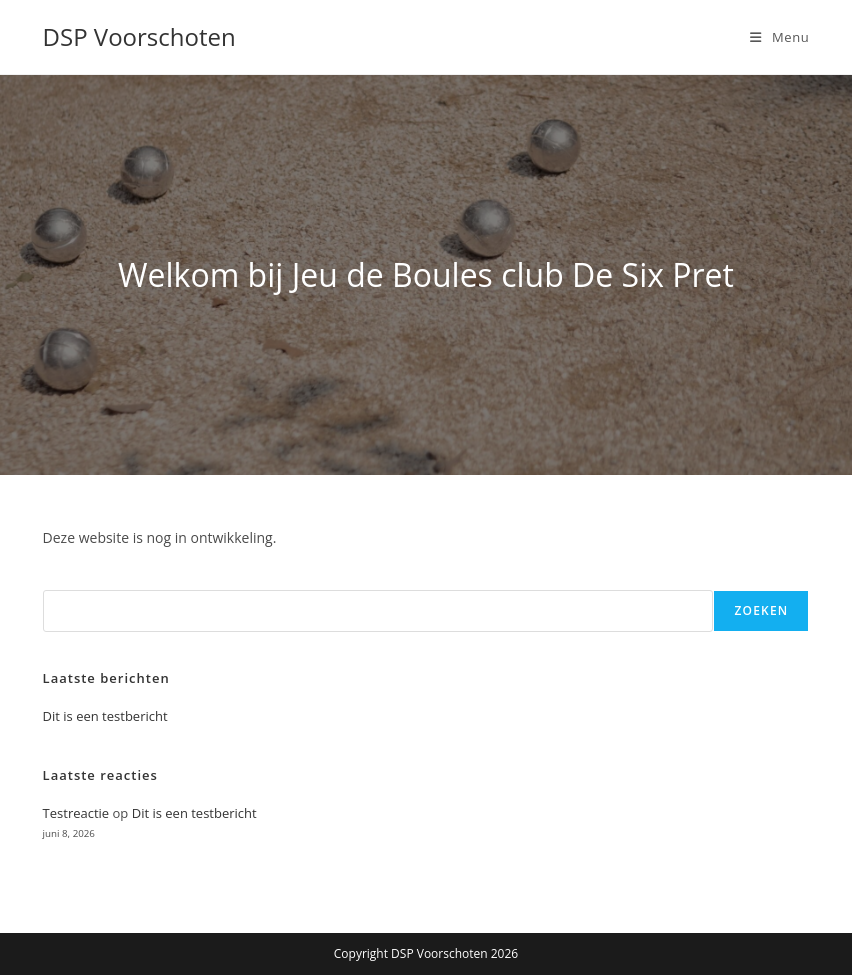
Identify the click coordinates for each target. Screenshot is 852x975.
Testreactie (76, 813)
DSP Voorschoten (139, 36)
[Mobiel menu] (779, 37)
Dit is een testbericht (105, 716)
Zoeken (761, 610)
